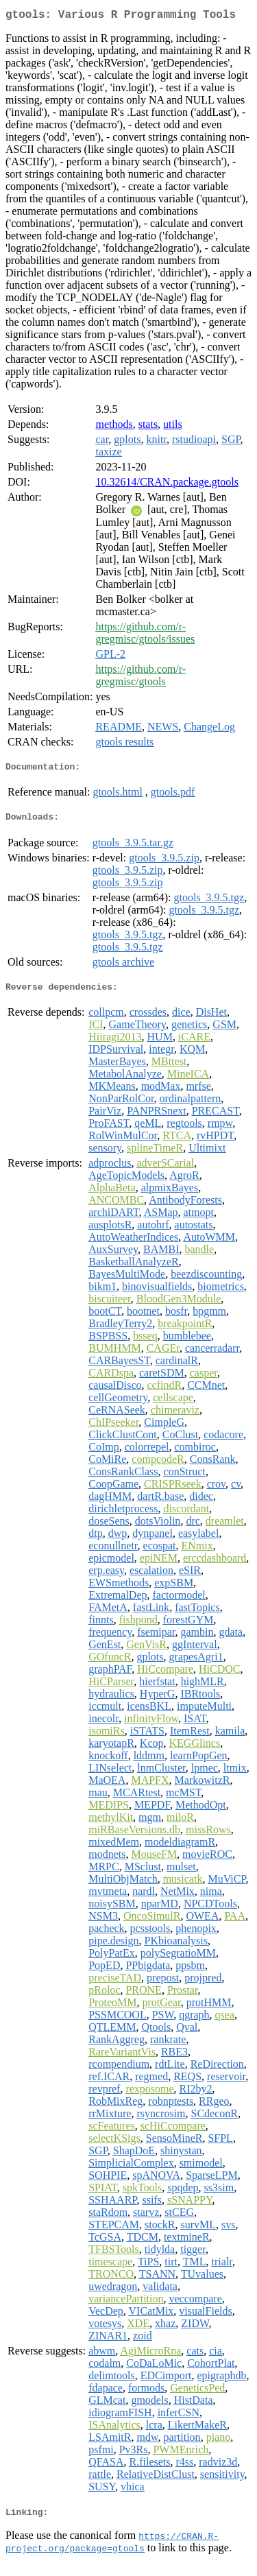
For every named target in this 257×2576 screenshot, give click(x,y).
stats (148, 427)
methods (113, 427)
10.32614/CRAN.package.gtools (166, 484)
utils (172, 427)
